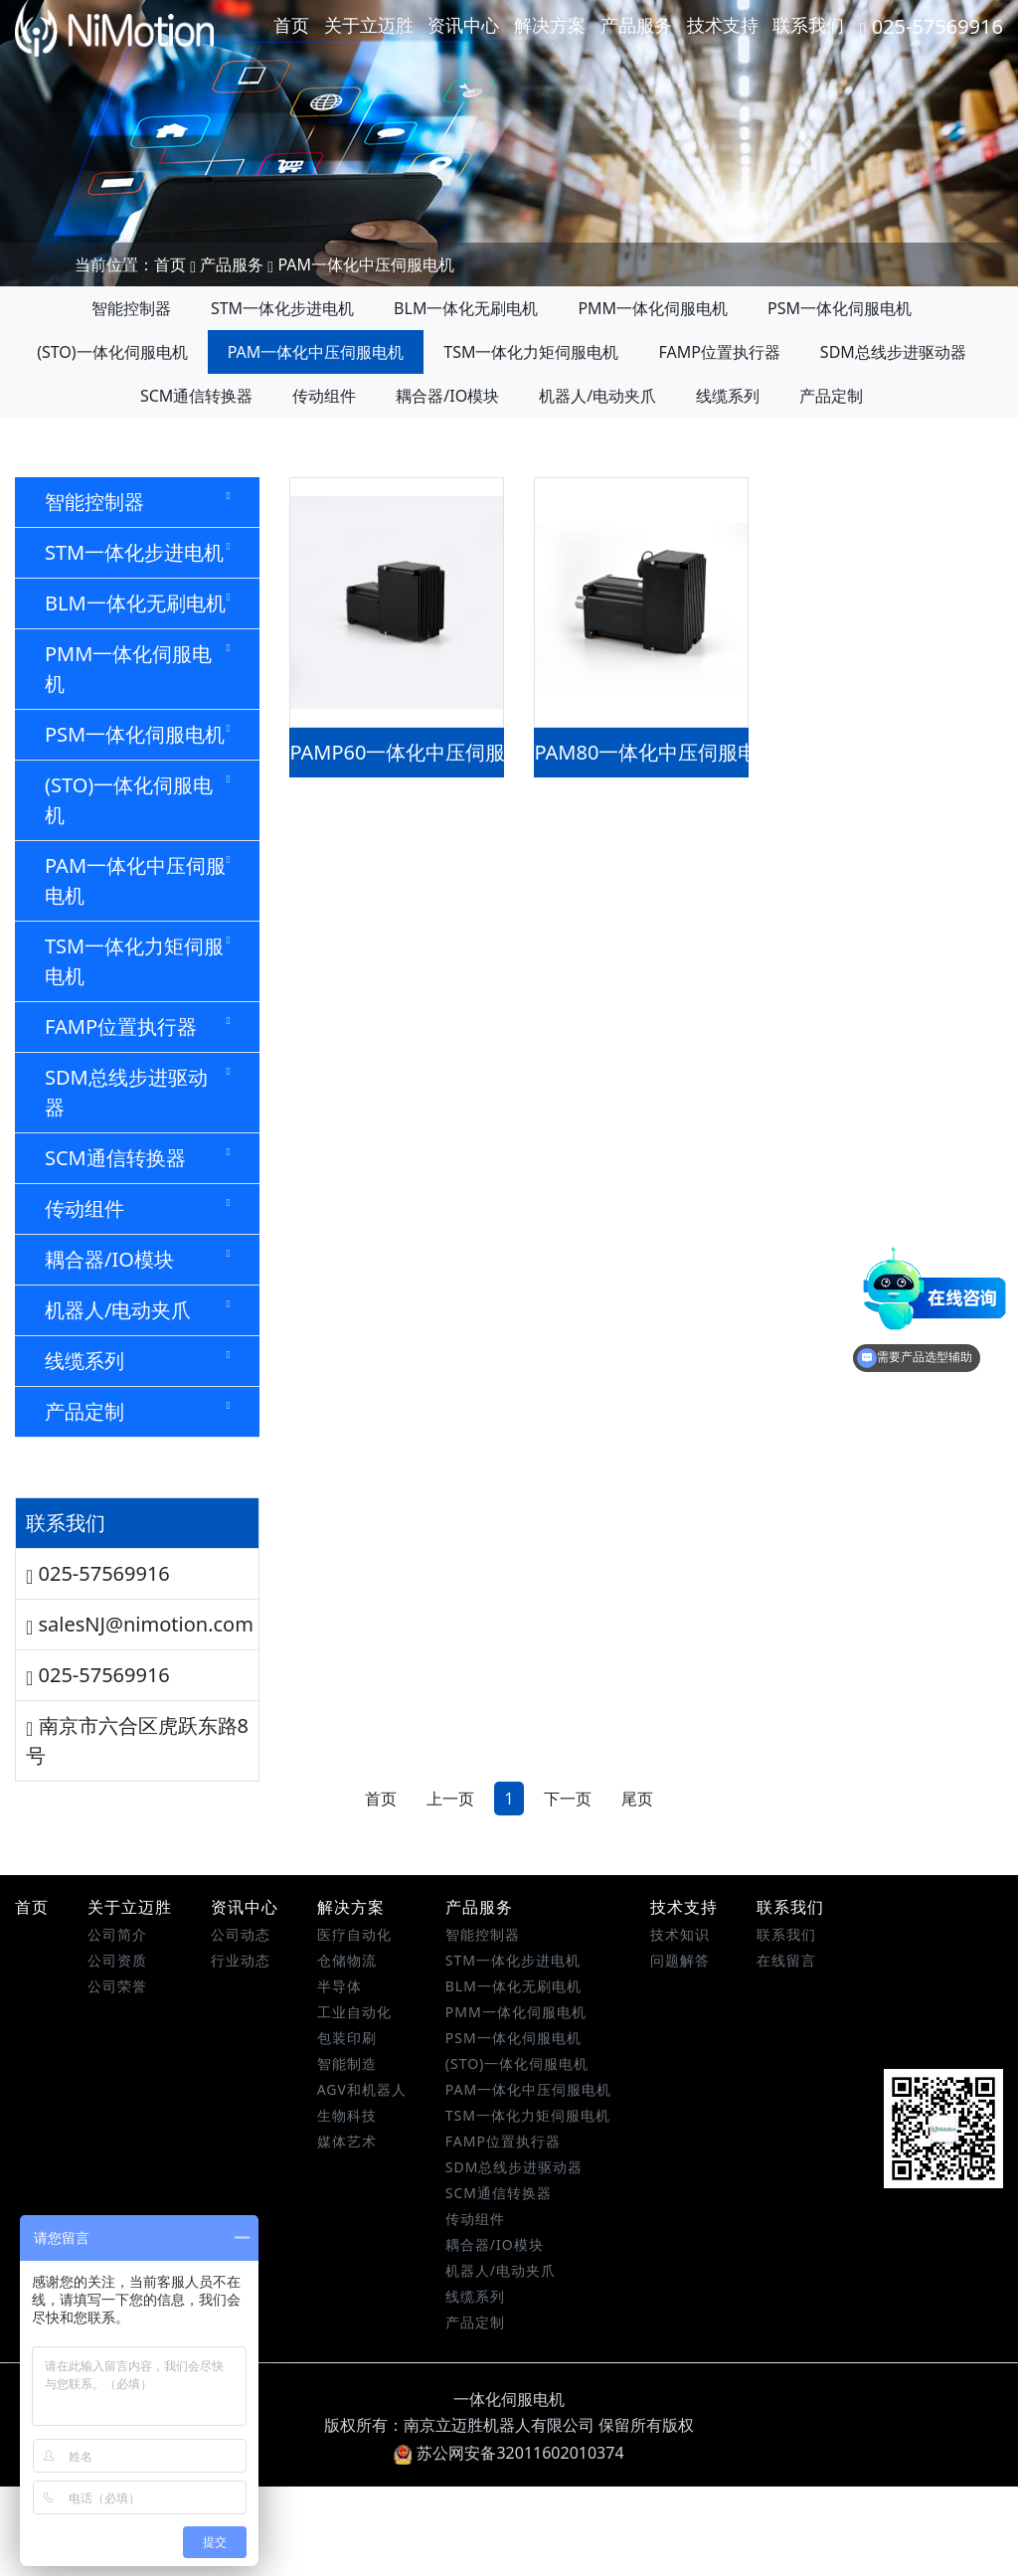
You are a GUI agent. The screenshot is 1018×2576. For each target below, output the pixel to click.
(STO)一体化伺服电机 (112, 352)
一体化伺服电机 (509, 2488)
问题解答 (680, 2049)
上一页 (450, 1888)
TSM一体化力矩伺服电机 (530, 352)
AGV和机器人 (362, 2178)
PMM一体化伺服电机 (653, 308)
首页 (291, 25)
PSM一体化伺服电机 (839, 308)
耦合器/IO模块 (447, 396)
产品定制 (831, 396)
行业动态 (240, 2049)
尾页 (637, 1888)
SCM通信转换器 (196, 396)
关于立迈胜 (369, 25)
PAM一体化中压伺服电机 (365, 264)
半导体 (339, 2075)
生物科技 (347, 2204)
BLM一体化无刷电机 (466, 308)
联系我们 (808, 25)
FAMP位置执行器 (718, 352)
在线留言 (786, 2049)
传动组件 (324, 396)
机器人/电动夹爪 (597, 396)
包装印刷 (347, 2127)
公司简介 (117, 2023)
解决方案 (550, 25)
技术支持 (723, 25)
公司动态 (240, 2023)
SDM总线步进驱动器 (893, 352)
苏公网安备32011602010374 (508, 2542)
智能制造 (347, 2153)
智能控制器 (131, 308)
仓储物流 (347, 2049)
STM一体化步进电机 (282, 308)
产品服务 (636, 25)
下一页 (568, 1888)
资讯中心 (463, 25)
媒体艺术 (347, 2230)
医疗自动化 (354, 2023)
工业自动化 (354, 2101)
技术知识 (680, 2023)
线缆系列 (728, 396)
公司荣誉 (117, 2075)
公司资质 (117, 2049)
